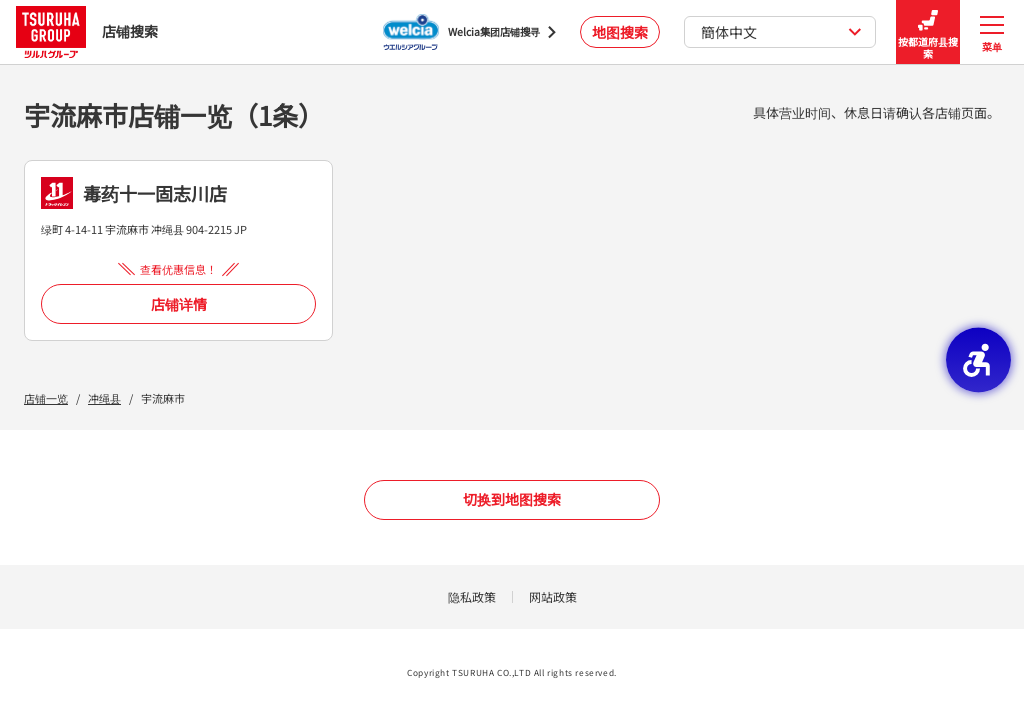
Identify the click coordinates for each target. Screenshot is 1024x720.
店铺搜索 (87, 31)
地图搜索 (620, 32)
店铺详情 (179, 304)
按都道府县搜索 (928, 32)
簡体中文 (781, 32)
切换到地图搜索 (512, 499)
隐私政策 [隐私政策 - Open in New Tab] (472, 596)
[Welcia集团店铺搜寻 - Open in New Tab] (469, 32)
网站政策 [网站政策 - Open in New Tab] (553, 596)
